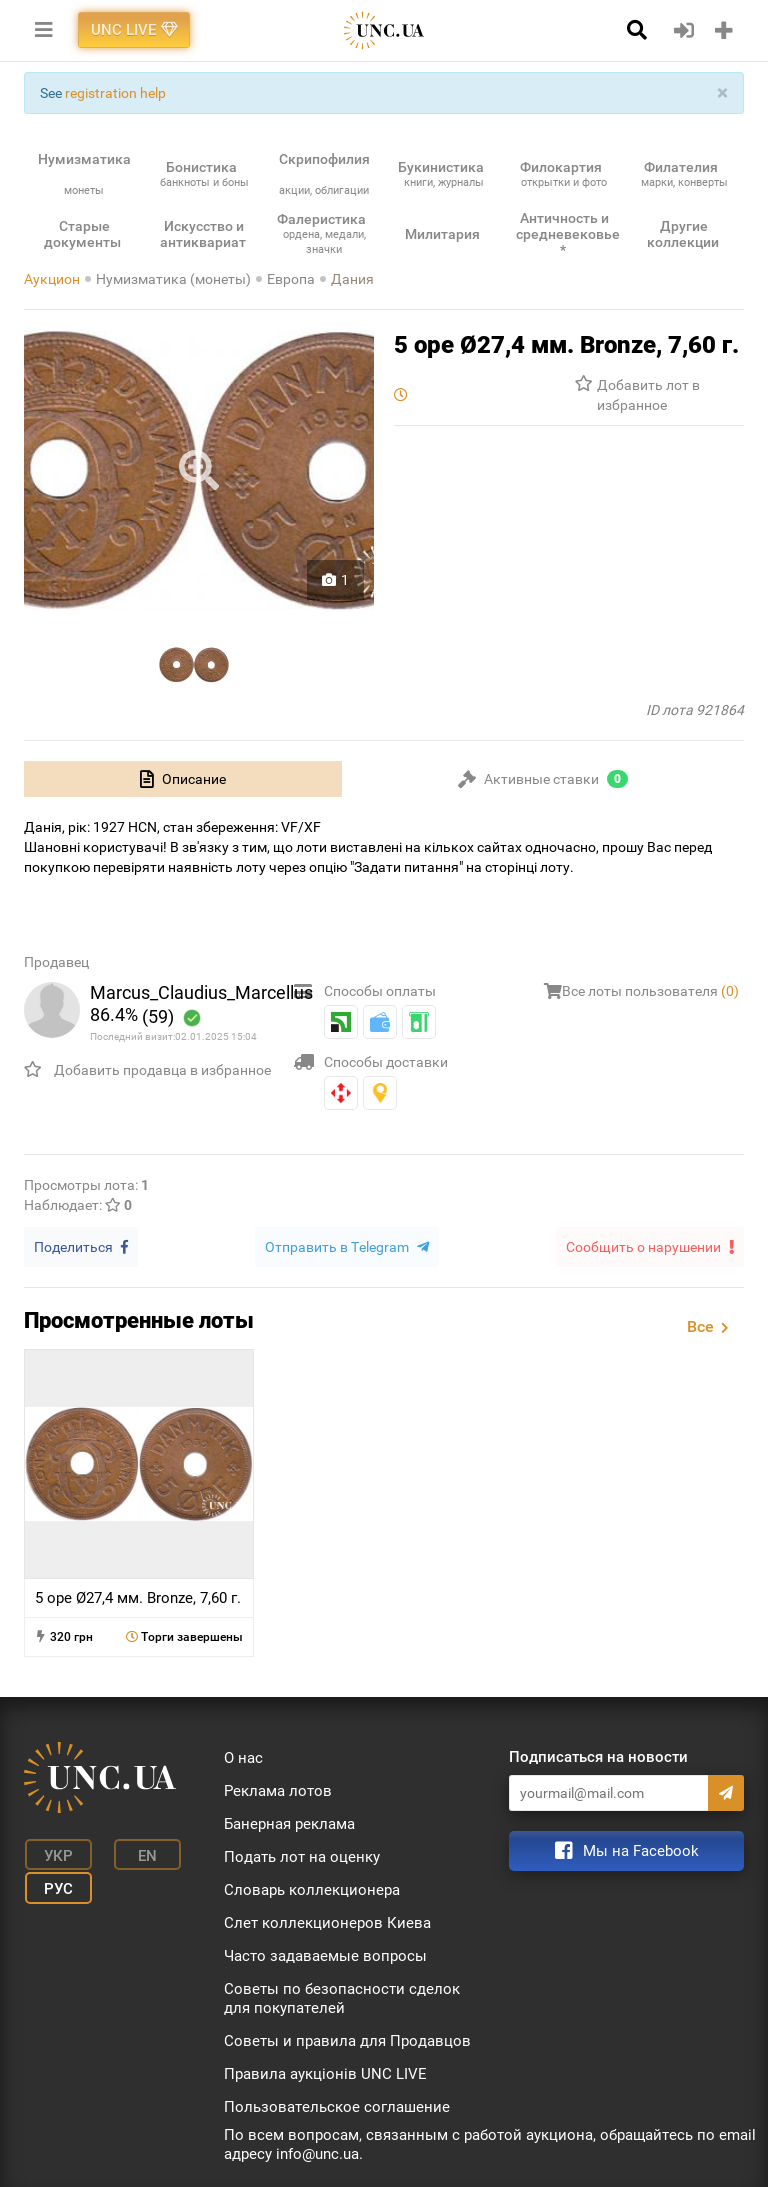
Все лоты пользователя (650, 991)
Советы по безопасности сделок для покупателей (342, 1996)
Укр (54, 1853)
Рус (54, 1883)
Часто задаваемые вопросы (325, 1954)
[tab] (183, 779)
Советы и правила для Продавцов (347, 2039)
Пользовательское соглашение (337, 2105)
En (137, 1853)
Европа (291, 279)
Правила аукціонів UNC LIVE (325, 2072)
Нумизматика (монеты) (173, 279)
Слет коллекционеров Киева (327, 1921)
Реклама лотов (278, 1789)
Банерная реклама (289, 1822)
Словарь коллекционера (312, 1888)
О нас (243, 1756)
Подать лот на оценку (302, 1855)
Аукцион (52, 279)
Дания (352, 279)
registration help (115, 93)
